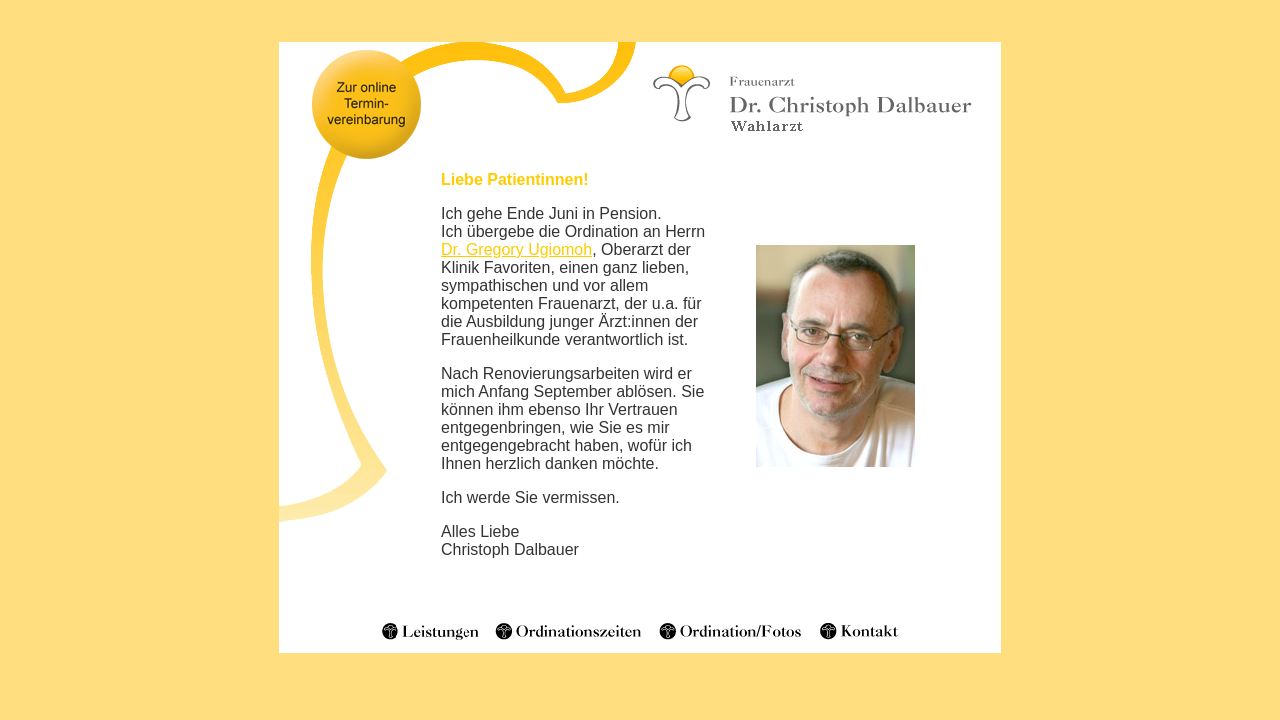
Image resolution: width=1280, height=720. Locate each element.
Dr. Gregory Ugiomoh (516, 249)
